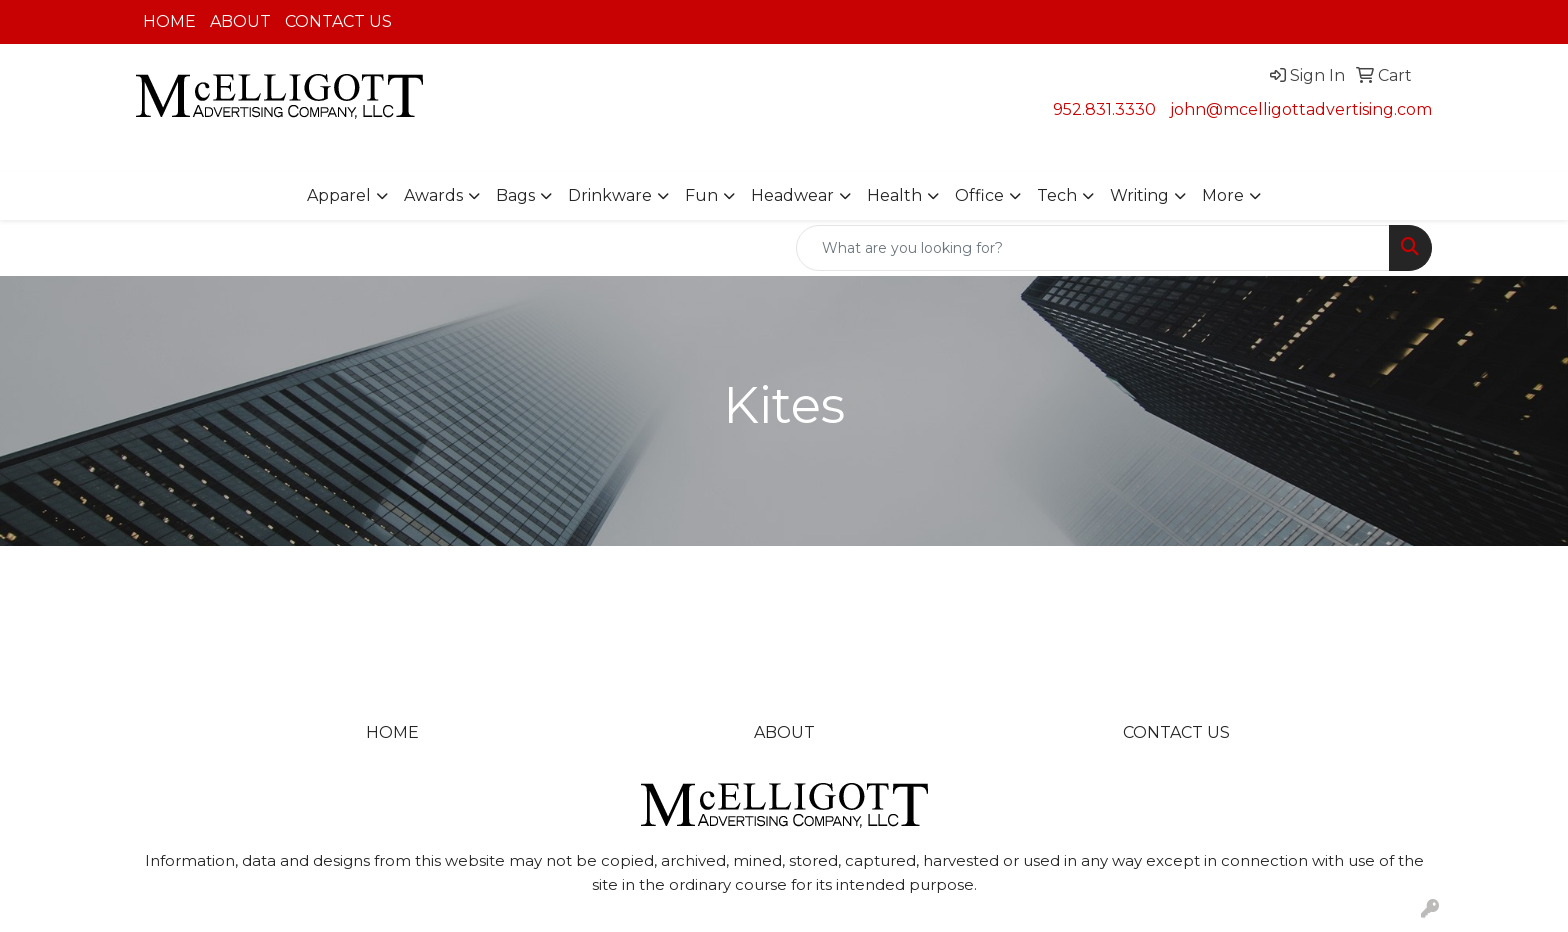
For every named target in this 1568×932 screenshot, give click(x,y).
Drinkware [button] (610, 195)
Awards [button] (433, 195)
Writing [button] (1139, 195)
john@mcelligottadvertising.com (1301, 109)
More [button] (1223, 195)
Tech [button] (1057, 195)
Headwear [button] (792, 195)
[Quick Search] (1093, 248)
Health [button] (894, 195)
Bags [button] (515, 195)
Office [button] (979, 195)
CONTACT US (338, 21)
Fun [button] (701, 195)
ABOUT (240, 21)
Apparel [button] (339, 195)
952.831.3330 (1104, 109)
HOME (169, 21)
